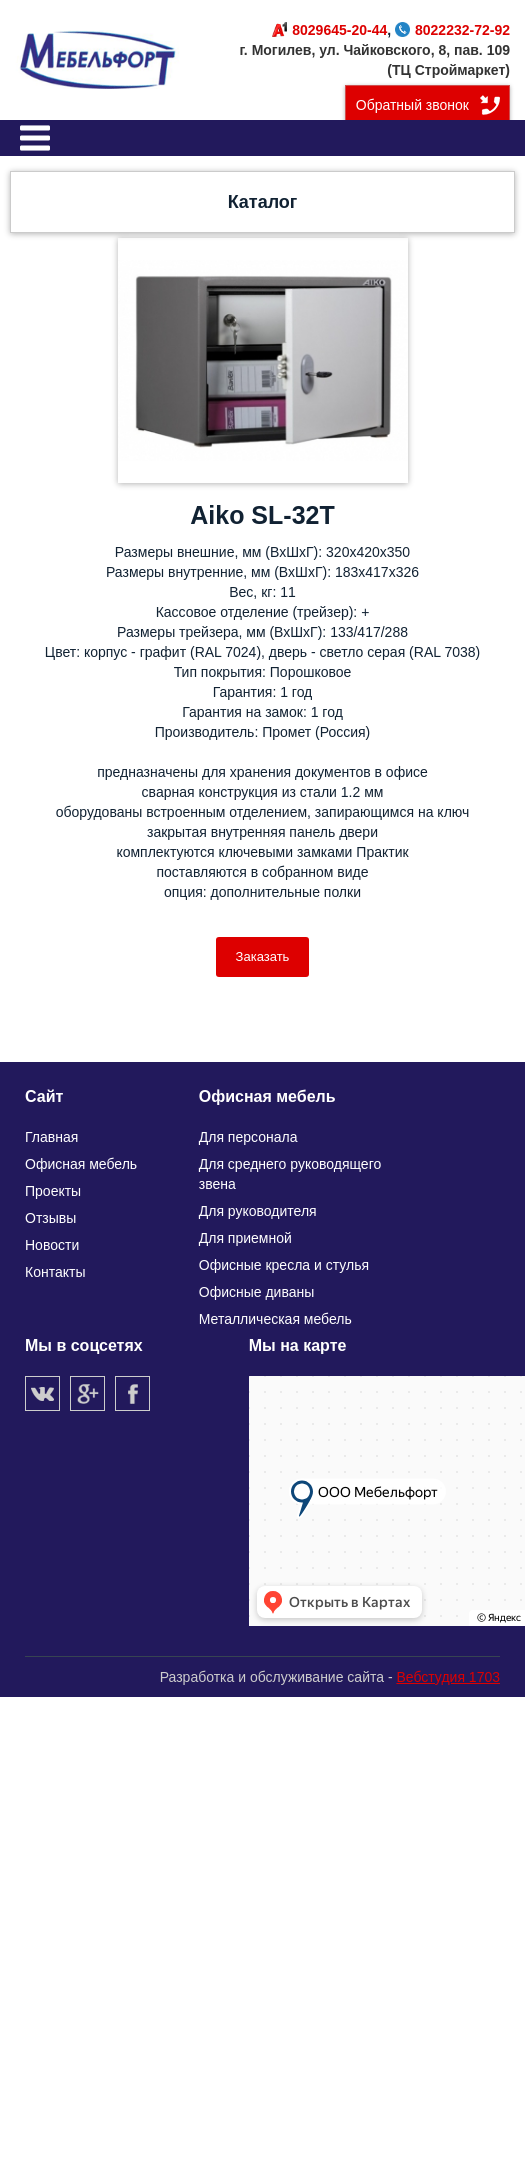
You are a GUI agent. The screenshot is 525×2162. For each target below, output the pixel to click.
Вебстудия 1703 (448, 1677)
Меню (35, 138)
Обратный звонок (412, 105)
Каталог (263, 202)
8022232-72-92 (452, 30)
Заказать (263, 956)
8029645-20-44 (329, 30)
